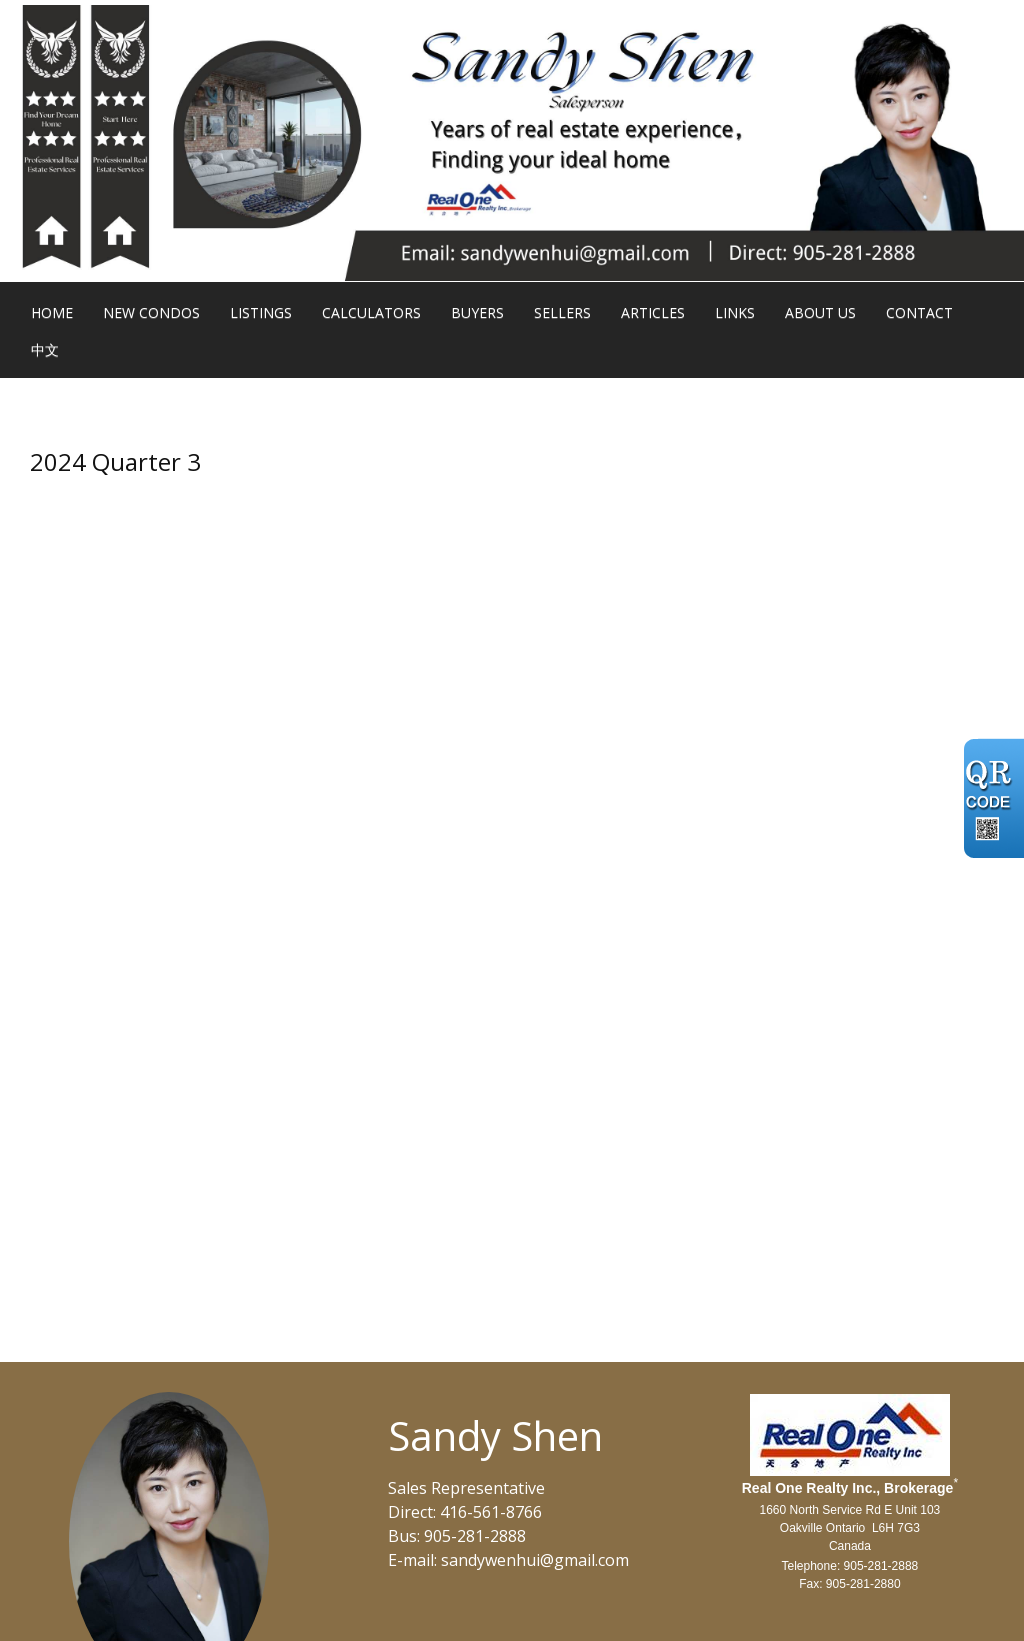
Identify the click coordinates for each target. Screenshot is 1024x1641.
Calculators (371, 312)
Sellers (562, 312)
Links (735, 312)
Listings (261, 312)
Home (52, 312)
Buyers (477, 312)
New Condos (151, 312)
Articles (653, 312)
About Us (820, 312)
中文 (45, 349)
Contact (919, 312)
